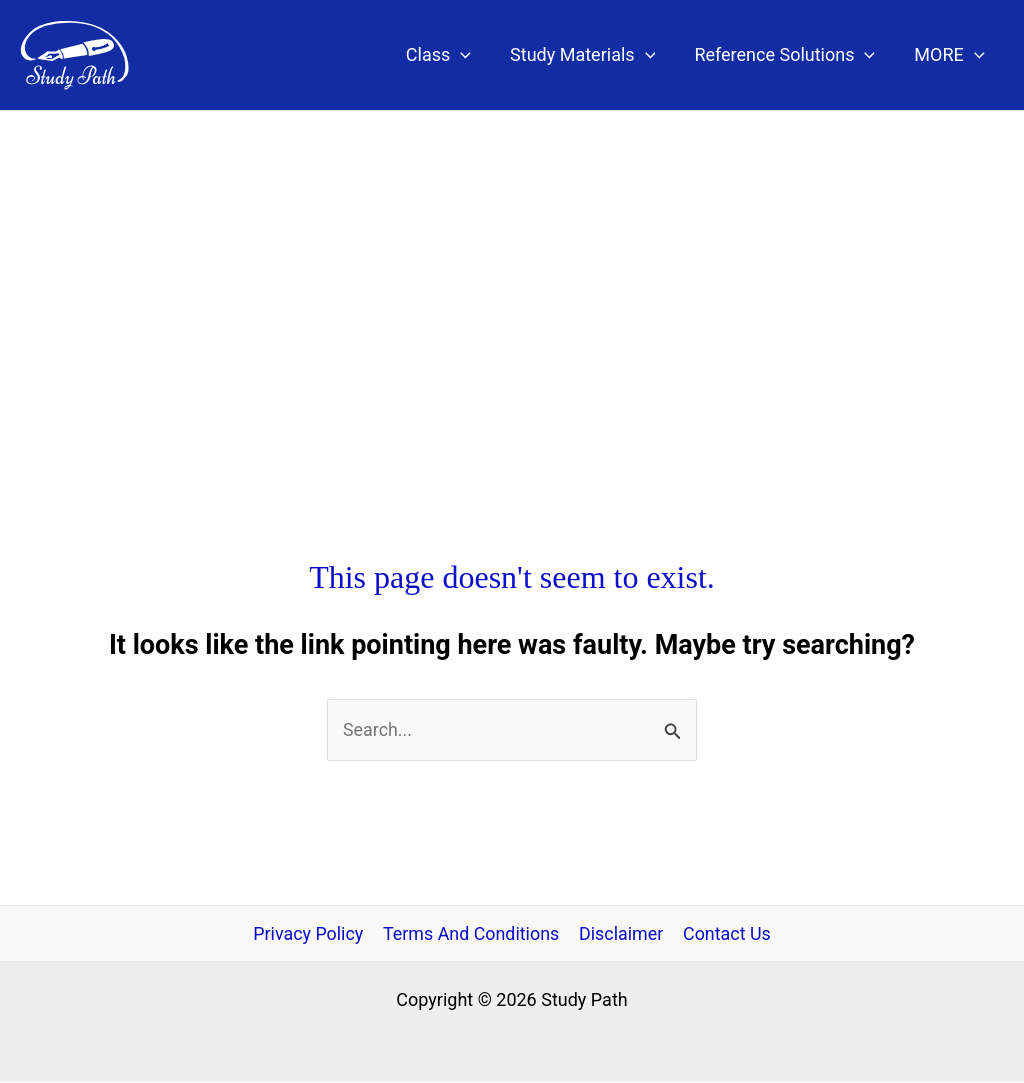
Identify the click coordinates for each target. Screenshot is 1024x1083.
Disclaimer (621, 933)
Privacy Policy (309, 933)
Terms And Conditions (472, 933)
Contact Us (725, 933)
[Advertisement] (512, 261)
